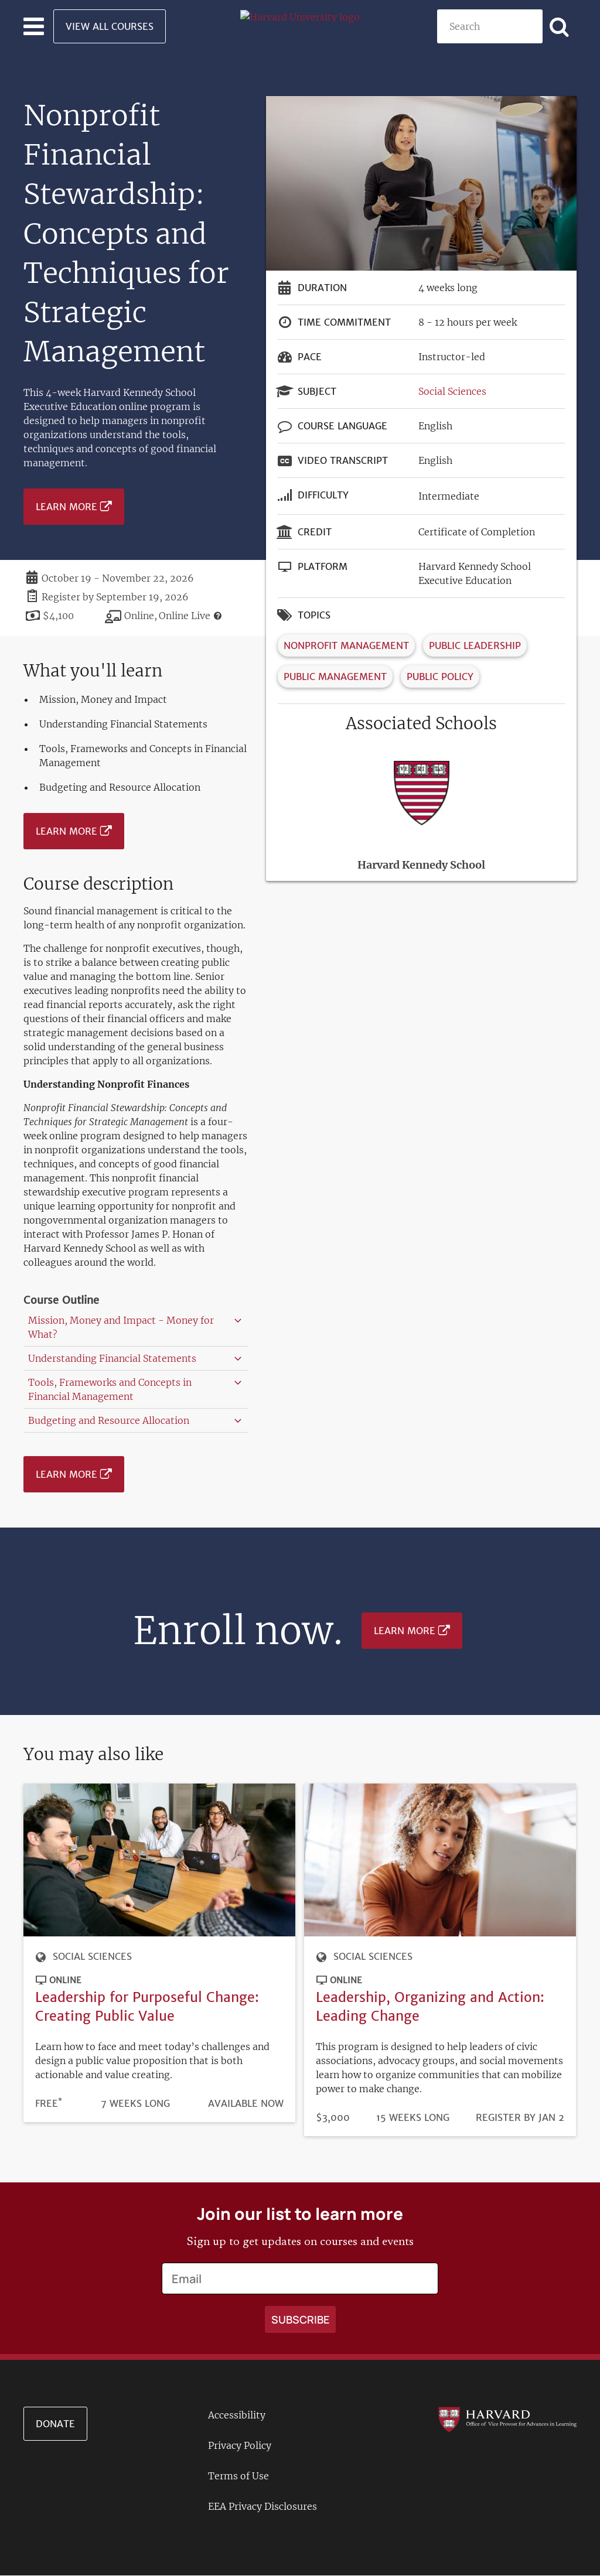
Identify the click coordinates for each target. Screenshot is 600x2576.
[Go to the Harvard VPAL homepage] (507, 2419)
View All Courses (110, 26)
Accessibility (236, 2415)
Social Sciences (452, 391)
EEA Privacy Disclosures (262, 2506)
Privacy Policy (239, 2445)
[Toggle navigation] (33, 26)
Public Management (335, 676)
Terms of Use (238, 2476)
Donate (55, 2424)
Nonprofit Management (346, 645)
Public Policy (440, 676)
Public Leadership (475, 645)
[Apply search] (560, 26)
